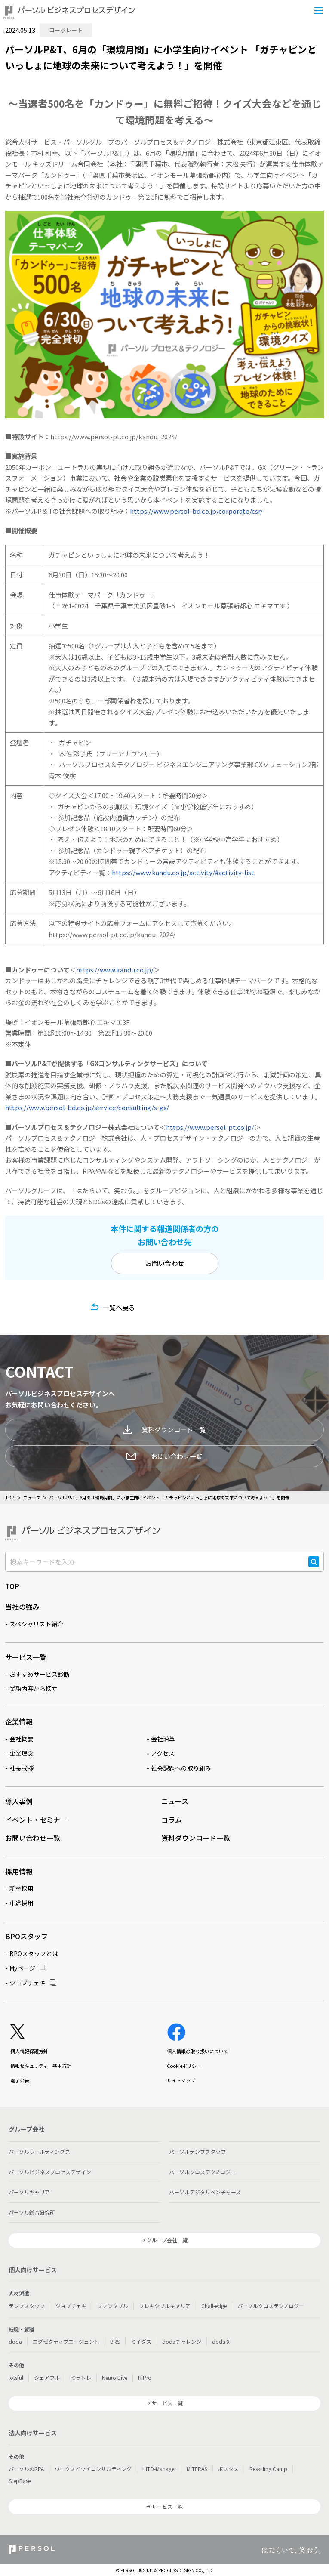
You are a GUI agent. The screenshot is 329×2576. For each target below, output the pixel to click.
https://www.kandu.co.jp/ (115, 969)
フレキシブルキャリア (165, 2305)
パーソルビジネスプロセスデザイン (50, 2171)
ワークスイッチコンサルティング (93, 2468)
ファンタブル (112, 2305)
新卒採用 (21, 1888)
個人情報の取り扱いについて (197, 2051)
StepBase (20, 2480)
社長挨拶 (21, 1768)
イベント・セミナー (36, 1819)
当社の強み (22, 1606)
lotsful (16, 2377)
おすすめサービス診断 (39, 1674)
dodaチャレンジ (181, 2341)
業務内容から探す (33, 1688)
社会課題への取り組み (181, 1768)
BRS (115, 2341)
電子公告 (19, 2080)
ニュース (31, 1497)
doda (15, 2341)
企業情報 (19, 1721)
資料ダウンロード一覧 (164, 1429)
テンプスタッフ (27, 2305)
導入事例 (19, 1801)
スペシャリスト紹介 (36, 1624)
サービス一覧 (25, 1657)
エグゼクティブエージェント (66, 2341)
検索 (314, 1566)
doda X (221, 2341)
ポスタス (228, 2468)
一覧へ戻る (119, 1307)
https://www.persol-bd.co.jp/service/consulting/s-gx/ (87, 1107)
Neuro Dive (114, 2377)
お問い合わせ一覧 (164, 1456)
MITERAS (197, 2468)
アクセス (163, 1753)
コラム (171, 1819)
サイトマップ (181, 2080)
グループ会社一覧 (167, 2239)
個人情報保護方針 (29, 2051)
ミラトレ (81, 2377)
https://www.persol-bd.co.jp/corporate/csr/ (196, 510)
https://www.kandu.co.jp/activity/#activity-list (183, 872)
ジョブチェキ (27, 1982)
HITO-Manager (159, 2468)
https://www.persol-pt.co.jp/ (210, 1127)
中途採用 (21, 1903)
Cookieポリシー (184, 2065)
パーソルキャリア (29, 2192)
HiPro (144, 2377)
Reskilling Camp (268, 2468)
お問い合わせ (164, 1263)
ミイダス (141, 2341)
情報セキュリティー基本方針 (40, 2065)
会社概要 (21, 1738)
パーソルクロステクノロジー (202, 2171)
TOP (10, 1497)
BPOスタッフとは (33, 1953)
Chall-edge (214, 2305)
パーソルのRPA (26, 2468)
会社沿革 (163, 1738)
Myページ (22, 1968)
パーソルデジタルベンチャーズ (205, 2192)
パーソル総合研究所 (32, 2212)
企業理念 (21, 1753)
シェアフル (47, 2377)
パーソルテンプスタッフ (197, 2151)
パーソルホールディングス (39, 2151)
